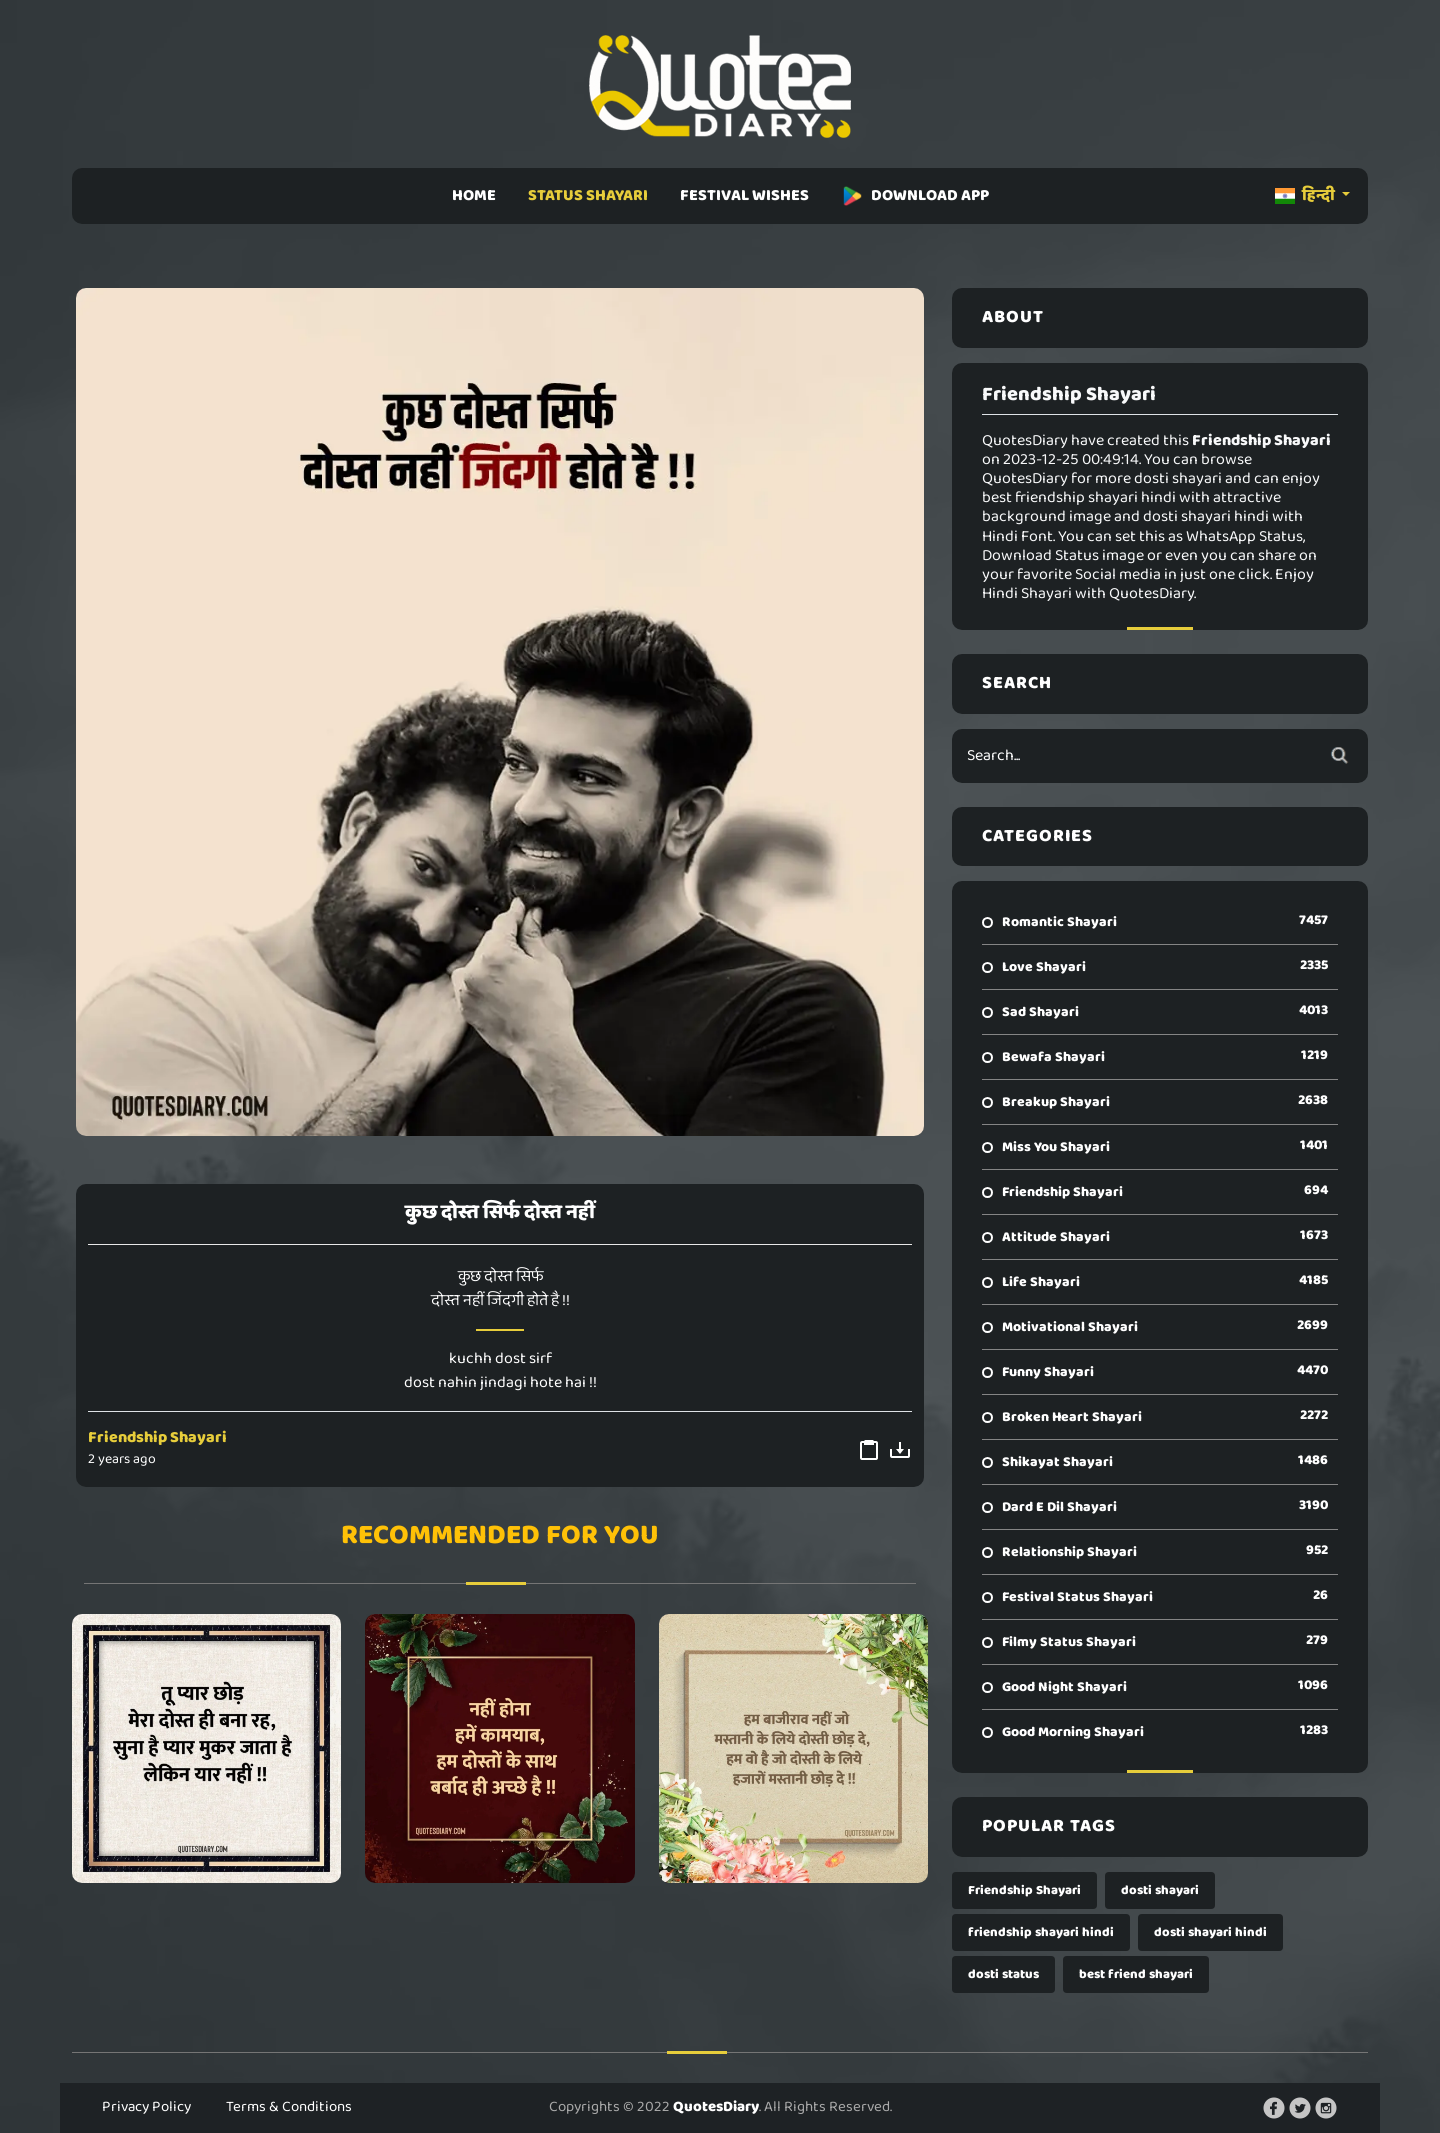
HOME (474, 195)
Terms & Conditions (289, 2107)
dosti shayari (1160, 1890)
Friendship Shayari (157, 1437)
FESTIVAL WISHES (744, 195)
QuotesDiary (716, 2107)
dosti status (1003, 1974)
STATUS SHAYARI (588, 195)
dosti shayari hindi (1210, 1932)
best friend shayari (1136, 1974)
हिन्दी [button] (1306, 195)
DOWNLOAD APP (915, 195)
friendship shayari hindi (1041, 1932)
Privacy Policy (146, 2107)
